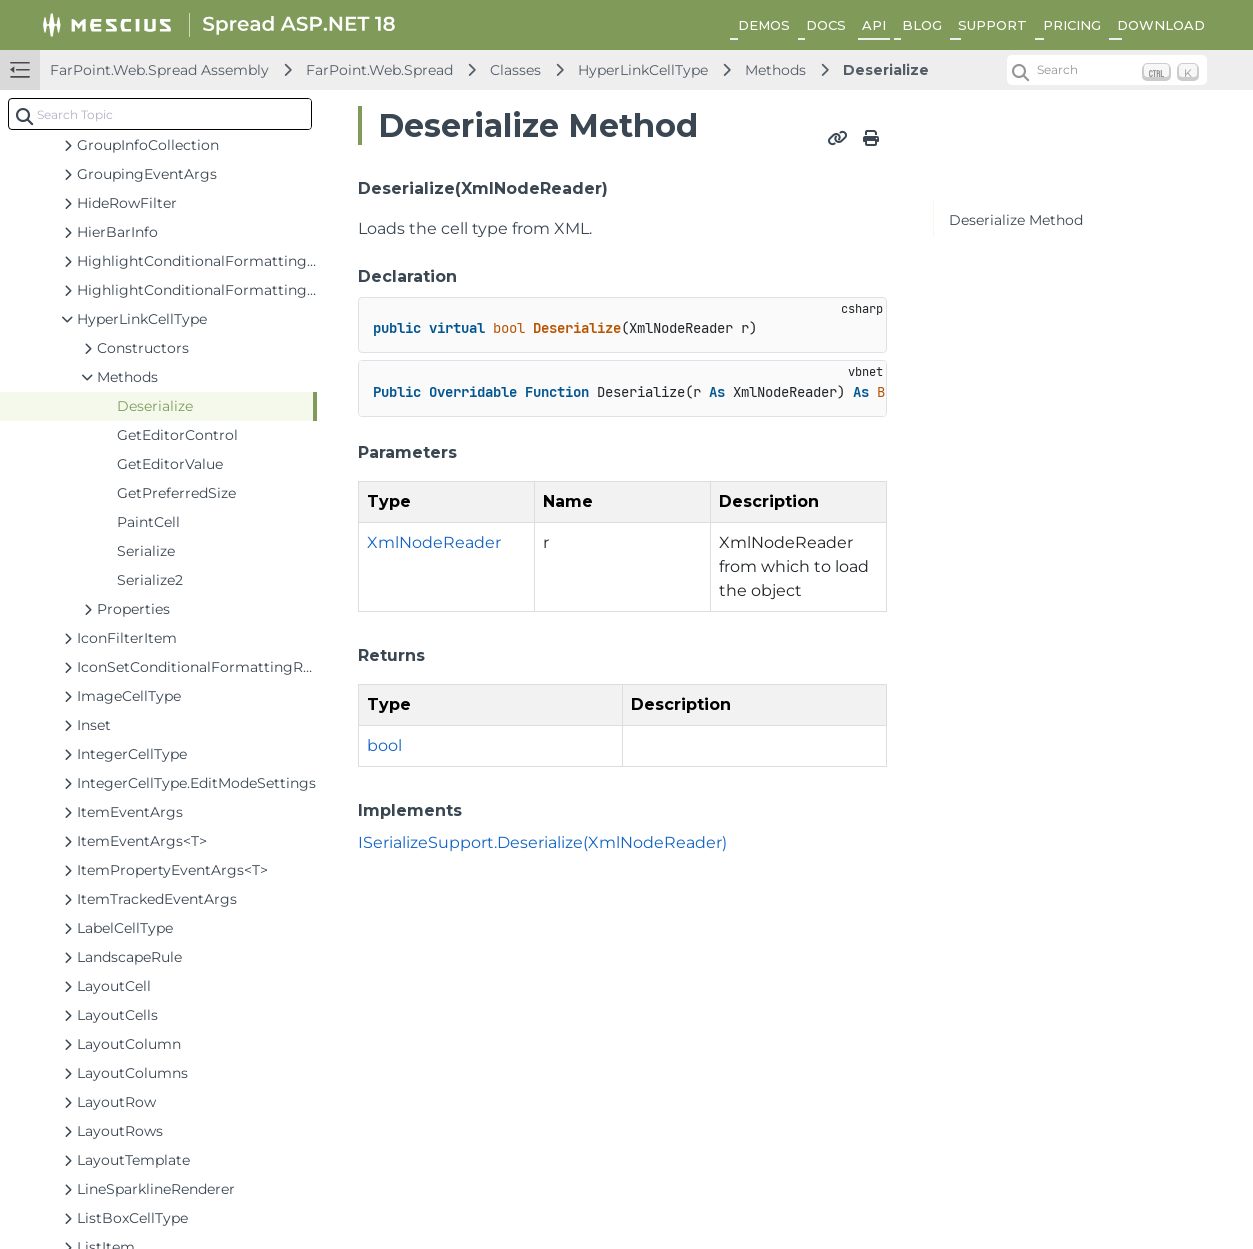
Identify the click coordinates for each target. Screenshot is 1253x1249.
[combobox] (160, 114)
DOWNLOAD (1161, 25)
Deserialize (886, 70)
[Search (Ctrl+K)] (1107, 70)
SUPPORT (992, 25)
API (874, 25)
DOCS (826, 25)
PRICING (1072, 25)
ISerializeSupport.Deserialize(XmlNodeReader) (542, 842)
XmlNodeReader (434, 542)
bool (384, 745)
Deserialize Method (1016, 220)
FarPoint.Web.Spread (379, 70)
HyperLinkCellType (643, 70)
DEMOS (764, 25)
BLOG (922, 25)
